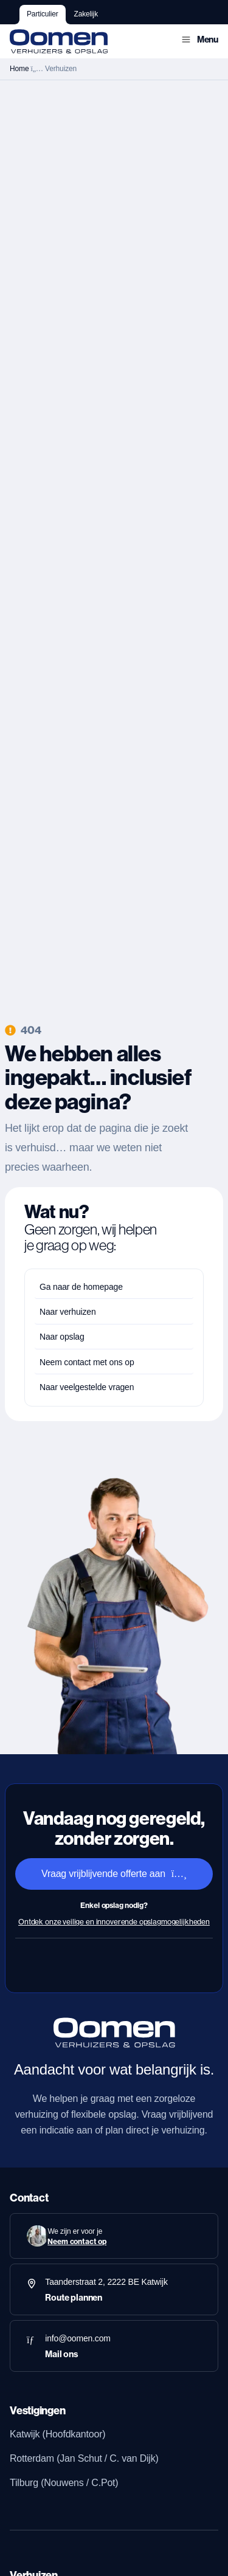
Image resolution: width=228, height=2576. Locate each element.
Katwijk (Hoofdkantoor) (57, 2434)
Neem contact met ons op (87, 1362)
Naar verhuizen (68, 1312)
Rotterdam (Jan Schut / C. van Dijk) (84, 2458)
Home (19, 68)
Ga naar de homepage (81, 1287)
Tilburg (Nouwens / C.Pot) (64, 2483)
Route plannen (73, 2297)
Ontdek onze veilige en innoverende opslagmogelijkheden (114, 1921)
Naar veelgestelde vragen (87, 1387)
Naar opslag (62, 1336)
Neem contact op (76, 2241)
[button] (199, 39)
